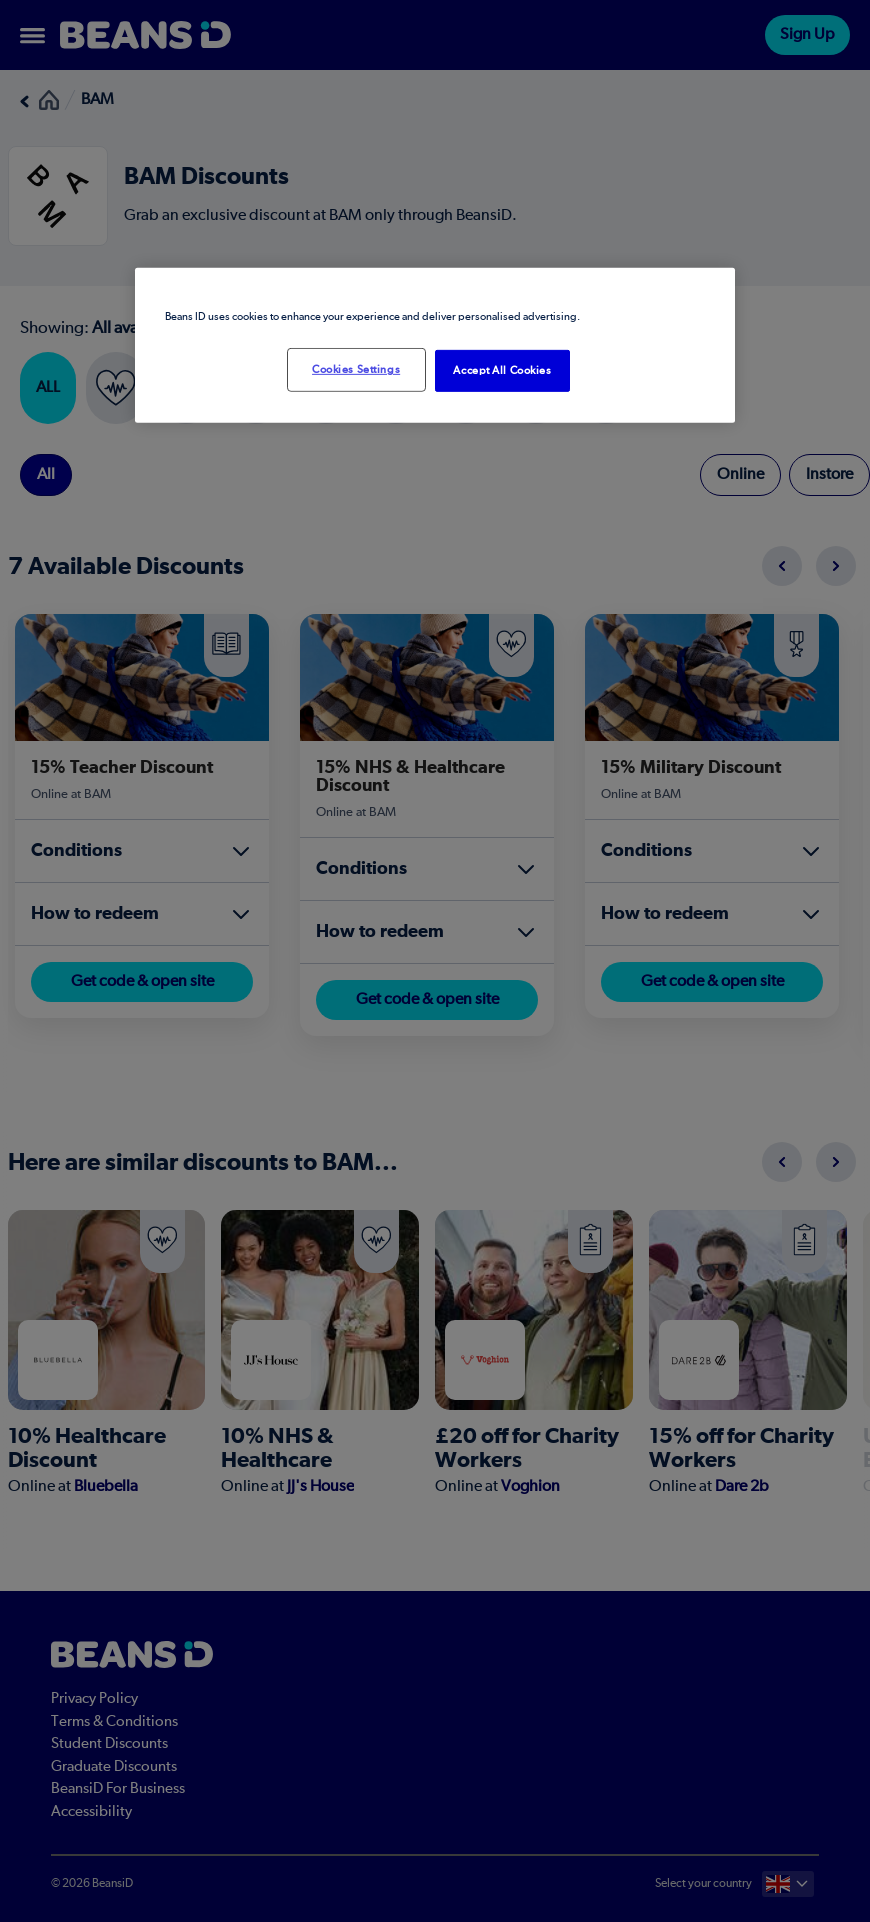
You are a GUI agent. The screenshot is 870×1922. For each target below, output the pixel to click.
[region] (435, 345)
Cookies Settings (356, 369)
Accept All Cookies (502, 370)
